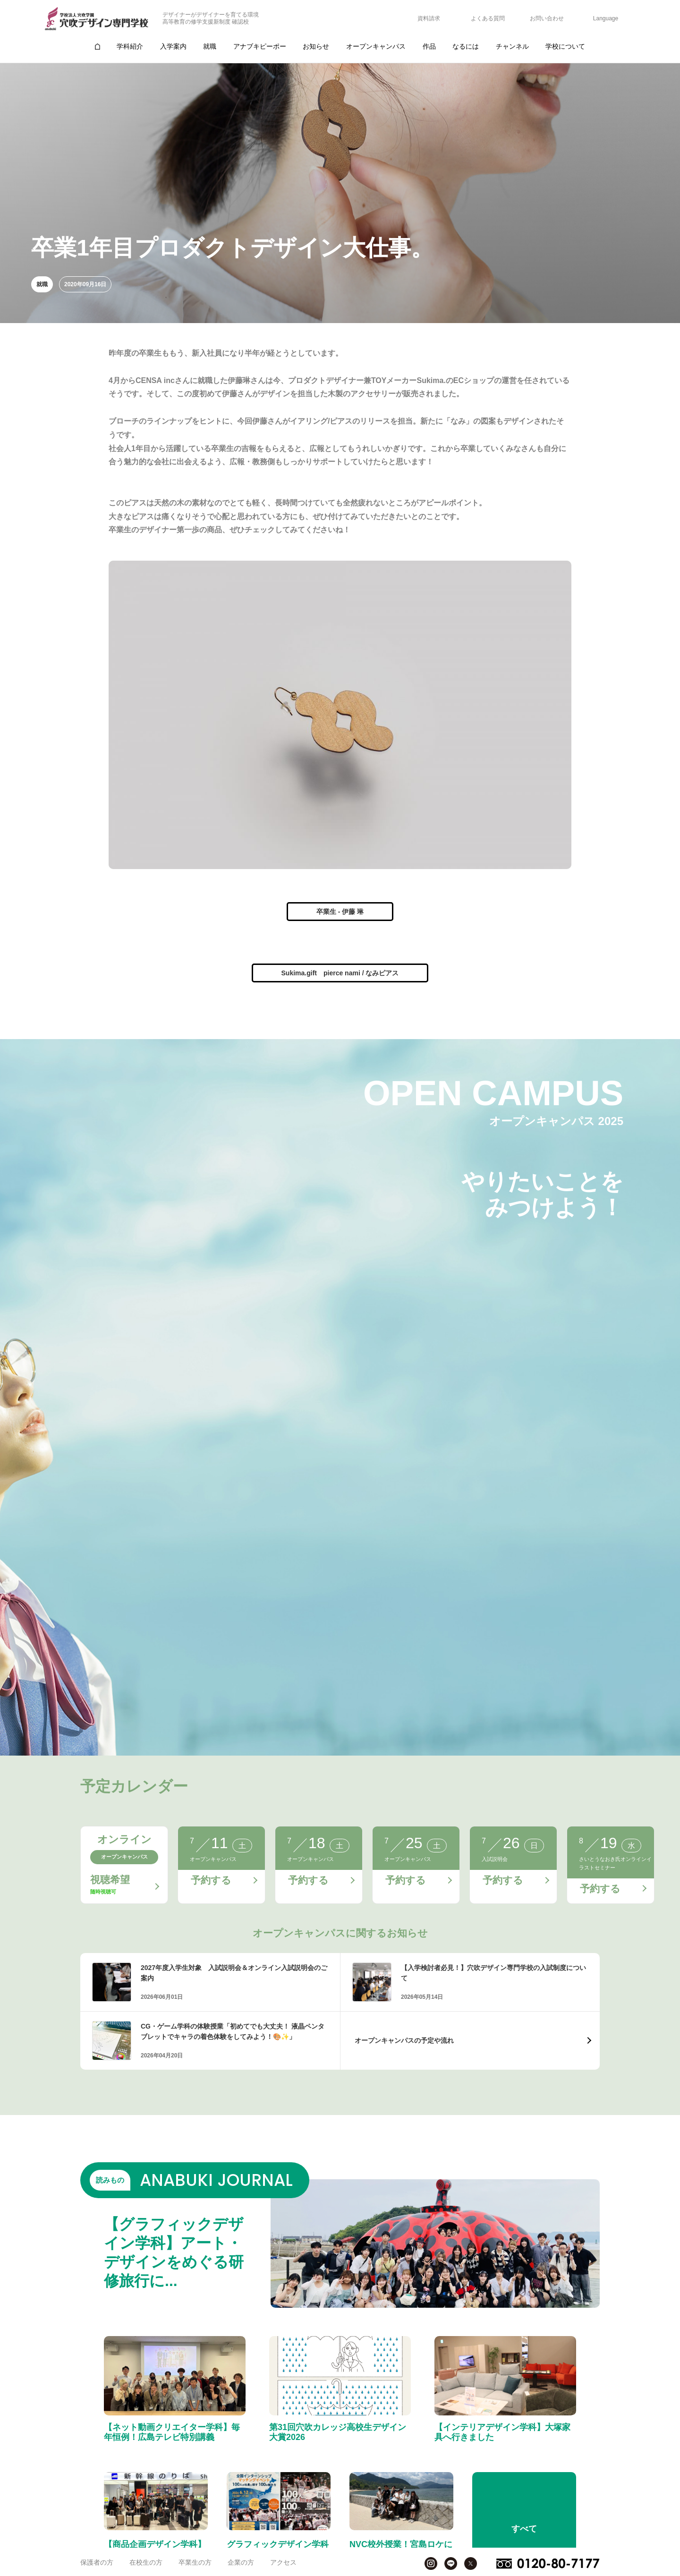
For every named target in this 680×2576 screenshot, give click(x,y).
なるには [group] (465, 46)
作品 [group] (429, 46)
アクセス (283, 2562)
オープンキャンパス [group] (376, 46)
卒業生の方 (195, 2562)
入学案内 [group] (173, 46)
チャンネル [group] (512, 46)
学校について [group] (565, 46)
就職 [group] (209, 46)
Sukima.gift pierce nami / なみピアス (340, 973)
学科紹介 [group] (130, 46)
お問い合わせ (547, 18)
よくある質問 (488, 18)
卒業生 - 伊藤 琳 (340, 911)
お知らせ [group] (316, 46)
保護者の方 (96, 2562)
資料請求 (428, 18)
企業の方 (241, 2562)
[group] (97, 46)
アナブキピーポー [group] (259, 46)
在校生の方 (145, 2562)
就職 (42, 284)
